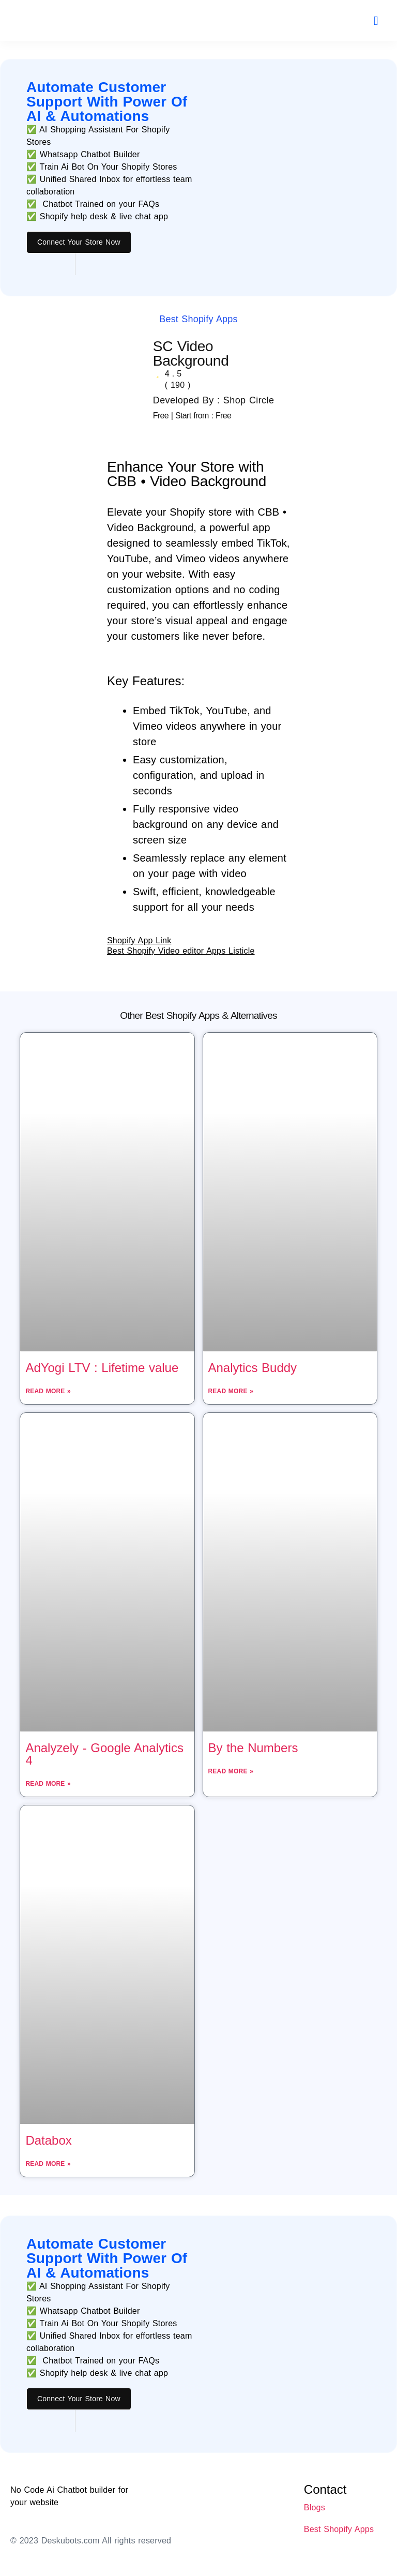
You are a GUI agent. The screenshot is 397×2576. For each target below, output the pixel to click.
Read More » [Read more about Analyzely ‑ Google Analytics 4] (48, 1783)
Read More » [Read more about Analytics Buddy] (231, 1391)
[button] (376, 20)
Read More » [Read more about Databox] (48, 2163)
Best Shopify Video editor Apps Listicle (181, 950)
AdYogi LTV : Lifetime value (101, 1368)
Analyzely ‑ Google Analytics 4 (104, 1754)
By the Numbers (253, 1748)
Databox (48, 2140)
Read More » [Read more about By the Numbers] (231, 1771)
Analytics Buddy (252, 1368)
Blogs (314, 2507)
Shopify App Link (139, 940)
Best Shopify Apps (198, 319)
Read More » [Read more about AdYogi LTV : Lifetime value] (48, 1391)
